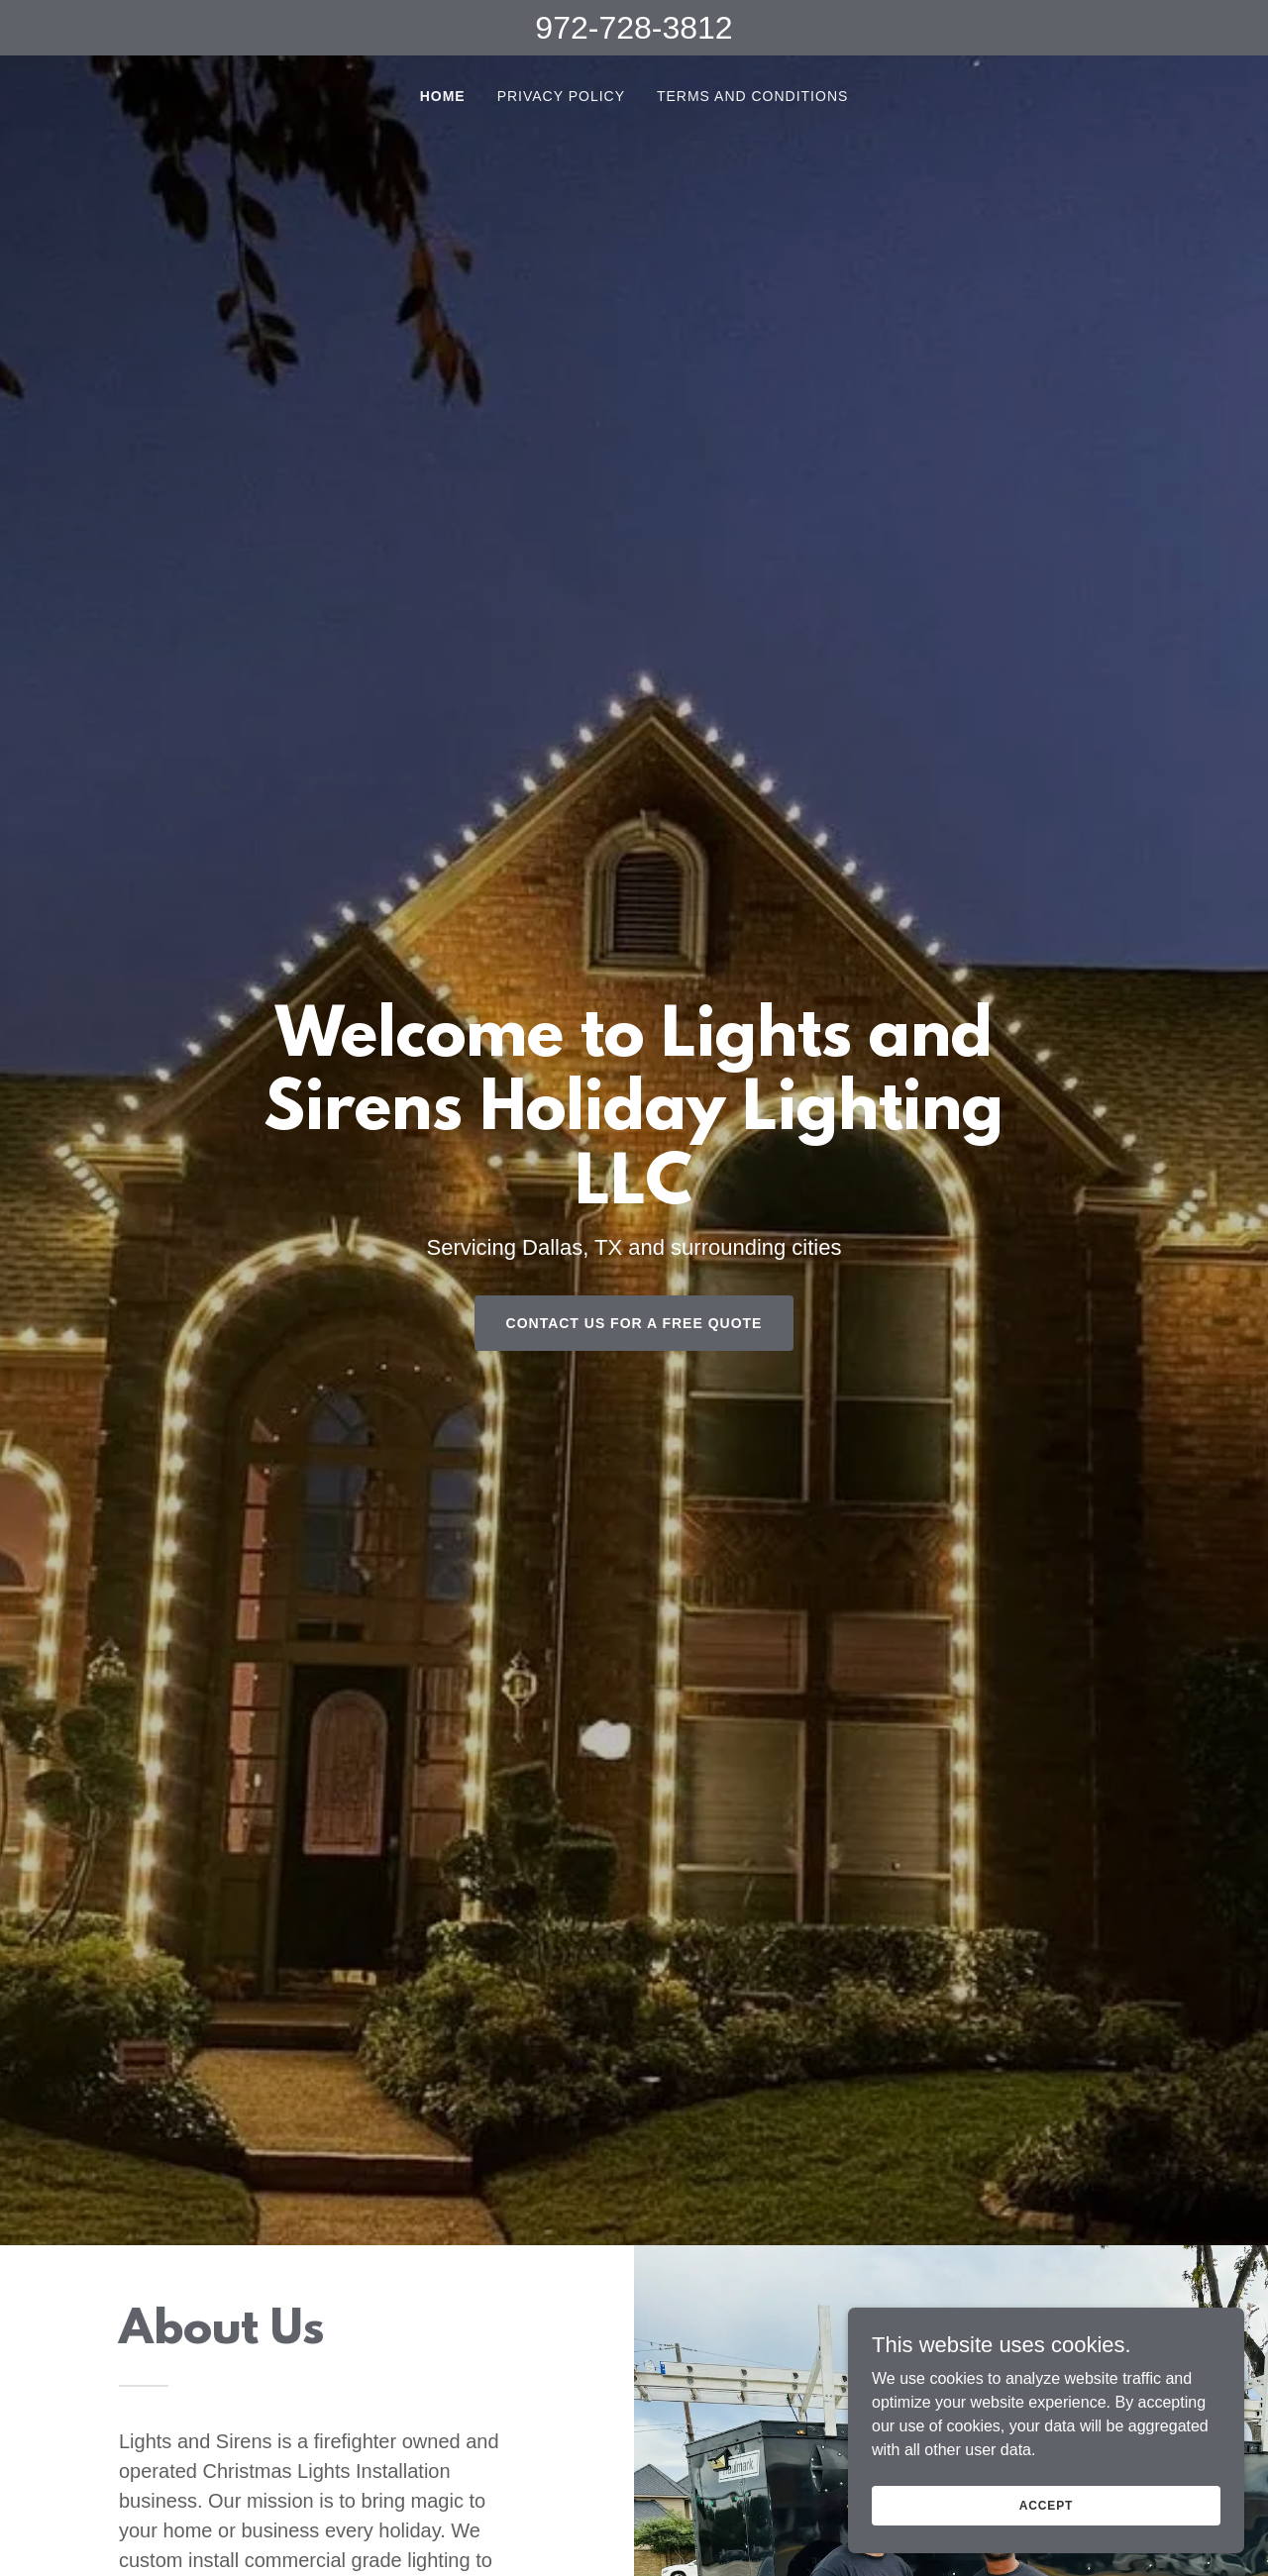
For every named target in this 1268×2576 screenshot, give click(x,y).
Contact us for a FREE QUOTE (634, 1323)
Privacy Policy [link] (561, 96)
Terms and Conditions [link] (752, 96)
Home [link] (443, 96)
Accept (1046, 2505)
